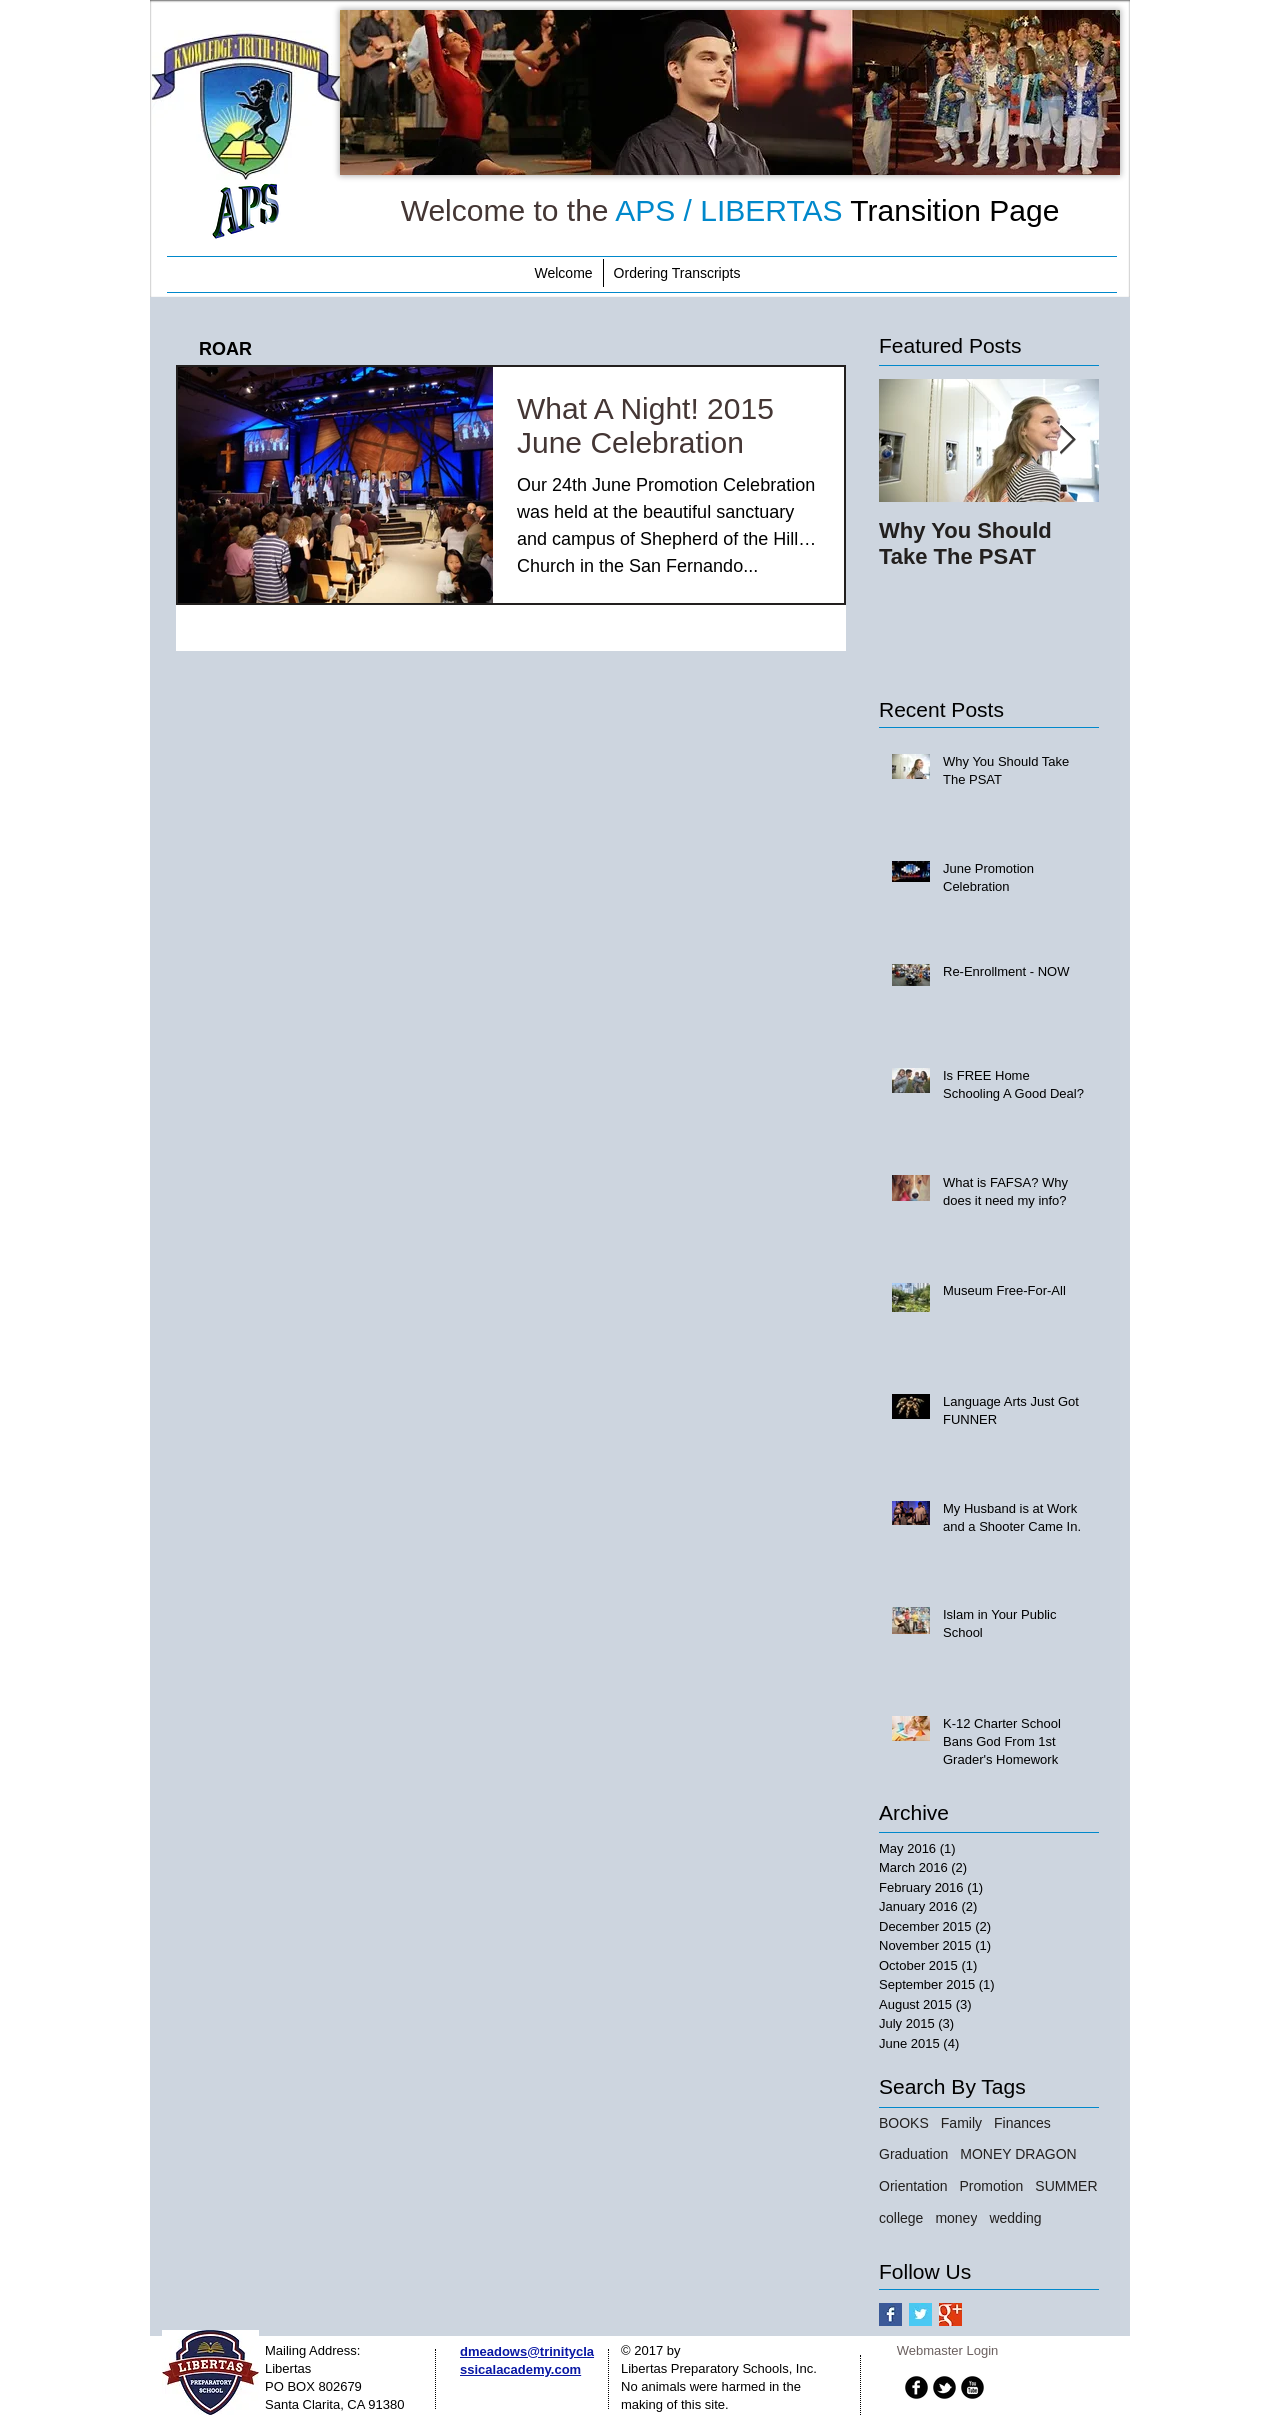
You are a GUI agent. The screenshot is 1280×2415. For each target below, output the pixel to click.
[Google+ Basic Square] (950, 2314)
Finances (1022, 2123)
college (901, 2218)
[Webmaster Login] (947, 2352)
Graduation (913, 2154)
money (956, 2218)
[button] (730, 92)
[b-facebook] (916, 2387)
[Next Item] (1067, 441)
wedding (1015, 2218)
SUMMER (1066, 2186)
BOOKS (904, 2123)
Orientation (913, 2186)
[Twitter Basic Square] (920, 2314)
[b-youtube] (972, 2387)
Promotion (991, 2186)
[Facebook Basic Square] (890, 2314)
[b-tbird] (944, 2387)
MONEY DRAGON (1018, 2154)
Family (961, 2123)
